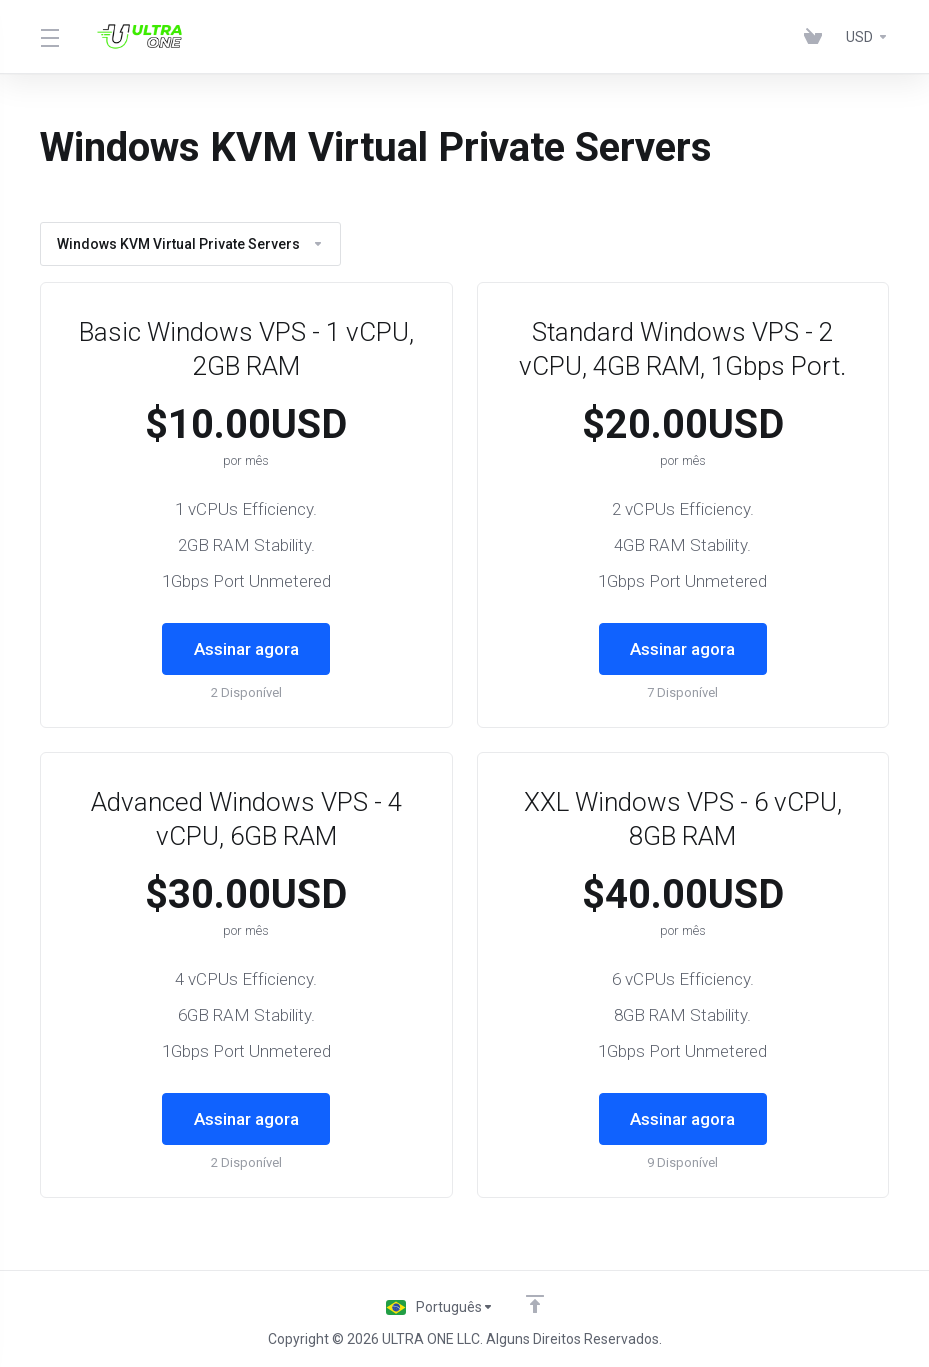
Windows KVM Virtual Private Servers (190, 244)
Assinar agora (246, 649)
